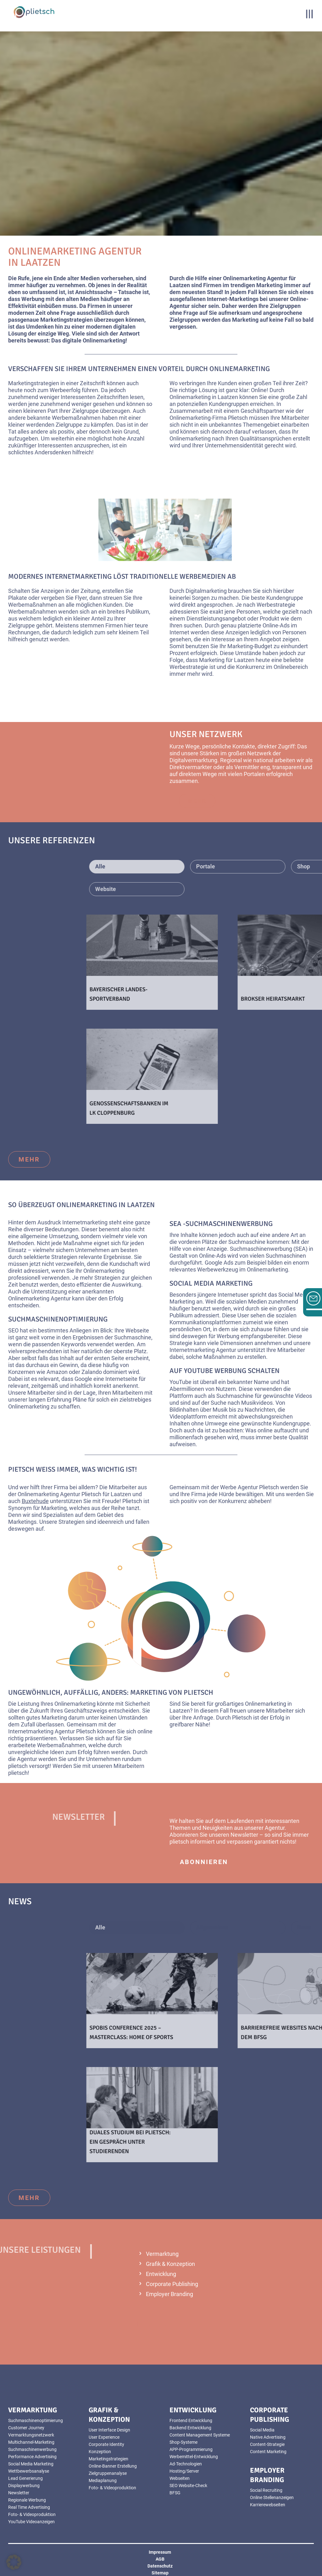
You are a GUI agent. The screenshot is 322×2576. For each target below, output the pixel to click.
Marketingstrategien (108, 2458)
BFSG (174, 2492)
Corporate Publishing (172, 2284)
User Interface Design (109, 2429)
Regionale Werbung (27, 2499)
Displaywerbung (24, 2485)
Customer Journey (26, 2427)
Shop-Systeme (183, 2442)
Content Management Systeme (199, 2434)
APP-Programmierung (191, 2449)
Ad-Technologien (185, 2463)
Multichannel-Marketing (31, 2442)
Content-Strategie (267, 2444)
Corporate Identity (106, 2444)
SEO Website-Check (188, 2485)
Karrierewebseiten (267, 2504)
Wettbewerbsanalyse (28, 2471)
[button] (14, 2562)
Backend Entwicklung (190, 2427)
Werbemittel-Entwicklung (193, 2456)
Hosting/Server (184, 2471)
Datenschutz (160, 2565)
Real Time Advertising (29, 2507)
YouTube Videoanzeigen (31, 2521)
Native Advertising (268, 2437)
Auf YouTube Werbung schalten (224, 1370)
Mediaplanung (103, 2480)
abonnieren (204, 1862)
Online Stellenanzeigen (272, 2497)
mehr (29, 1159)
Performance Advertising (32, 2456)
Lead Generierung (25, 2478)
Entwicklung (161, 2274)
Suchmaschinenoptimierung (58, 1319)
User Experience (104, 2437)
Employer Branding (169, 2294)
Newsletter (244, 1834)
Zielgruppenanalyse (108, 2473)
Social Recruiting (266, 2490)
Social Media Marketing (211, 1283)
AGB (160, 2559)
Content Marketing (268, 2451)
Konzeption (100, 2451)
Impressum (160, 2552)
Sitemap (160, 2572)
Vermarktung (162, 2254)
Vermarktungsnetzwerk (31, 2434)
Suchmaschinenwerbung (32, 2449)
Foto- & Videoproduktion (32, 2514)
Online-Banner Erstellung (113, 2466)
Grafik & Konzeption (170, 2264)
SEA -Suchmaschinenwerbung (221, 1223)
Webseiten (179, 2478)
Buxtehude (35, 1501)
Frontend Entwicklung (190, 2420)
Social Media (262, 2429)
